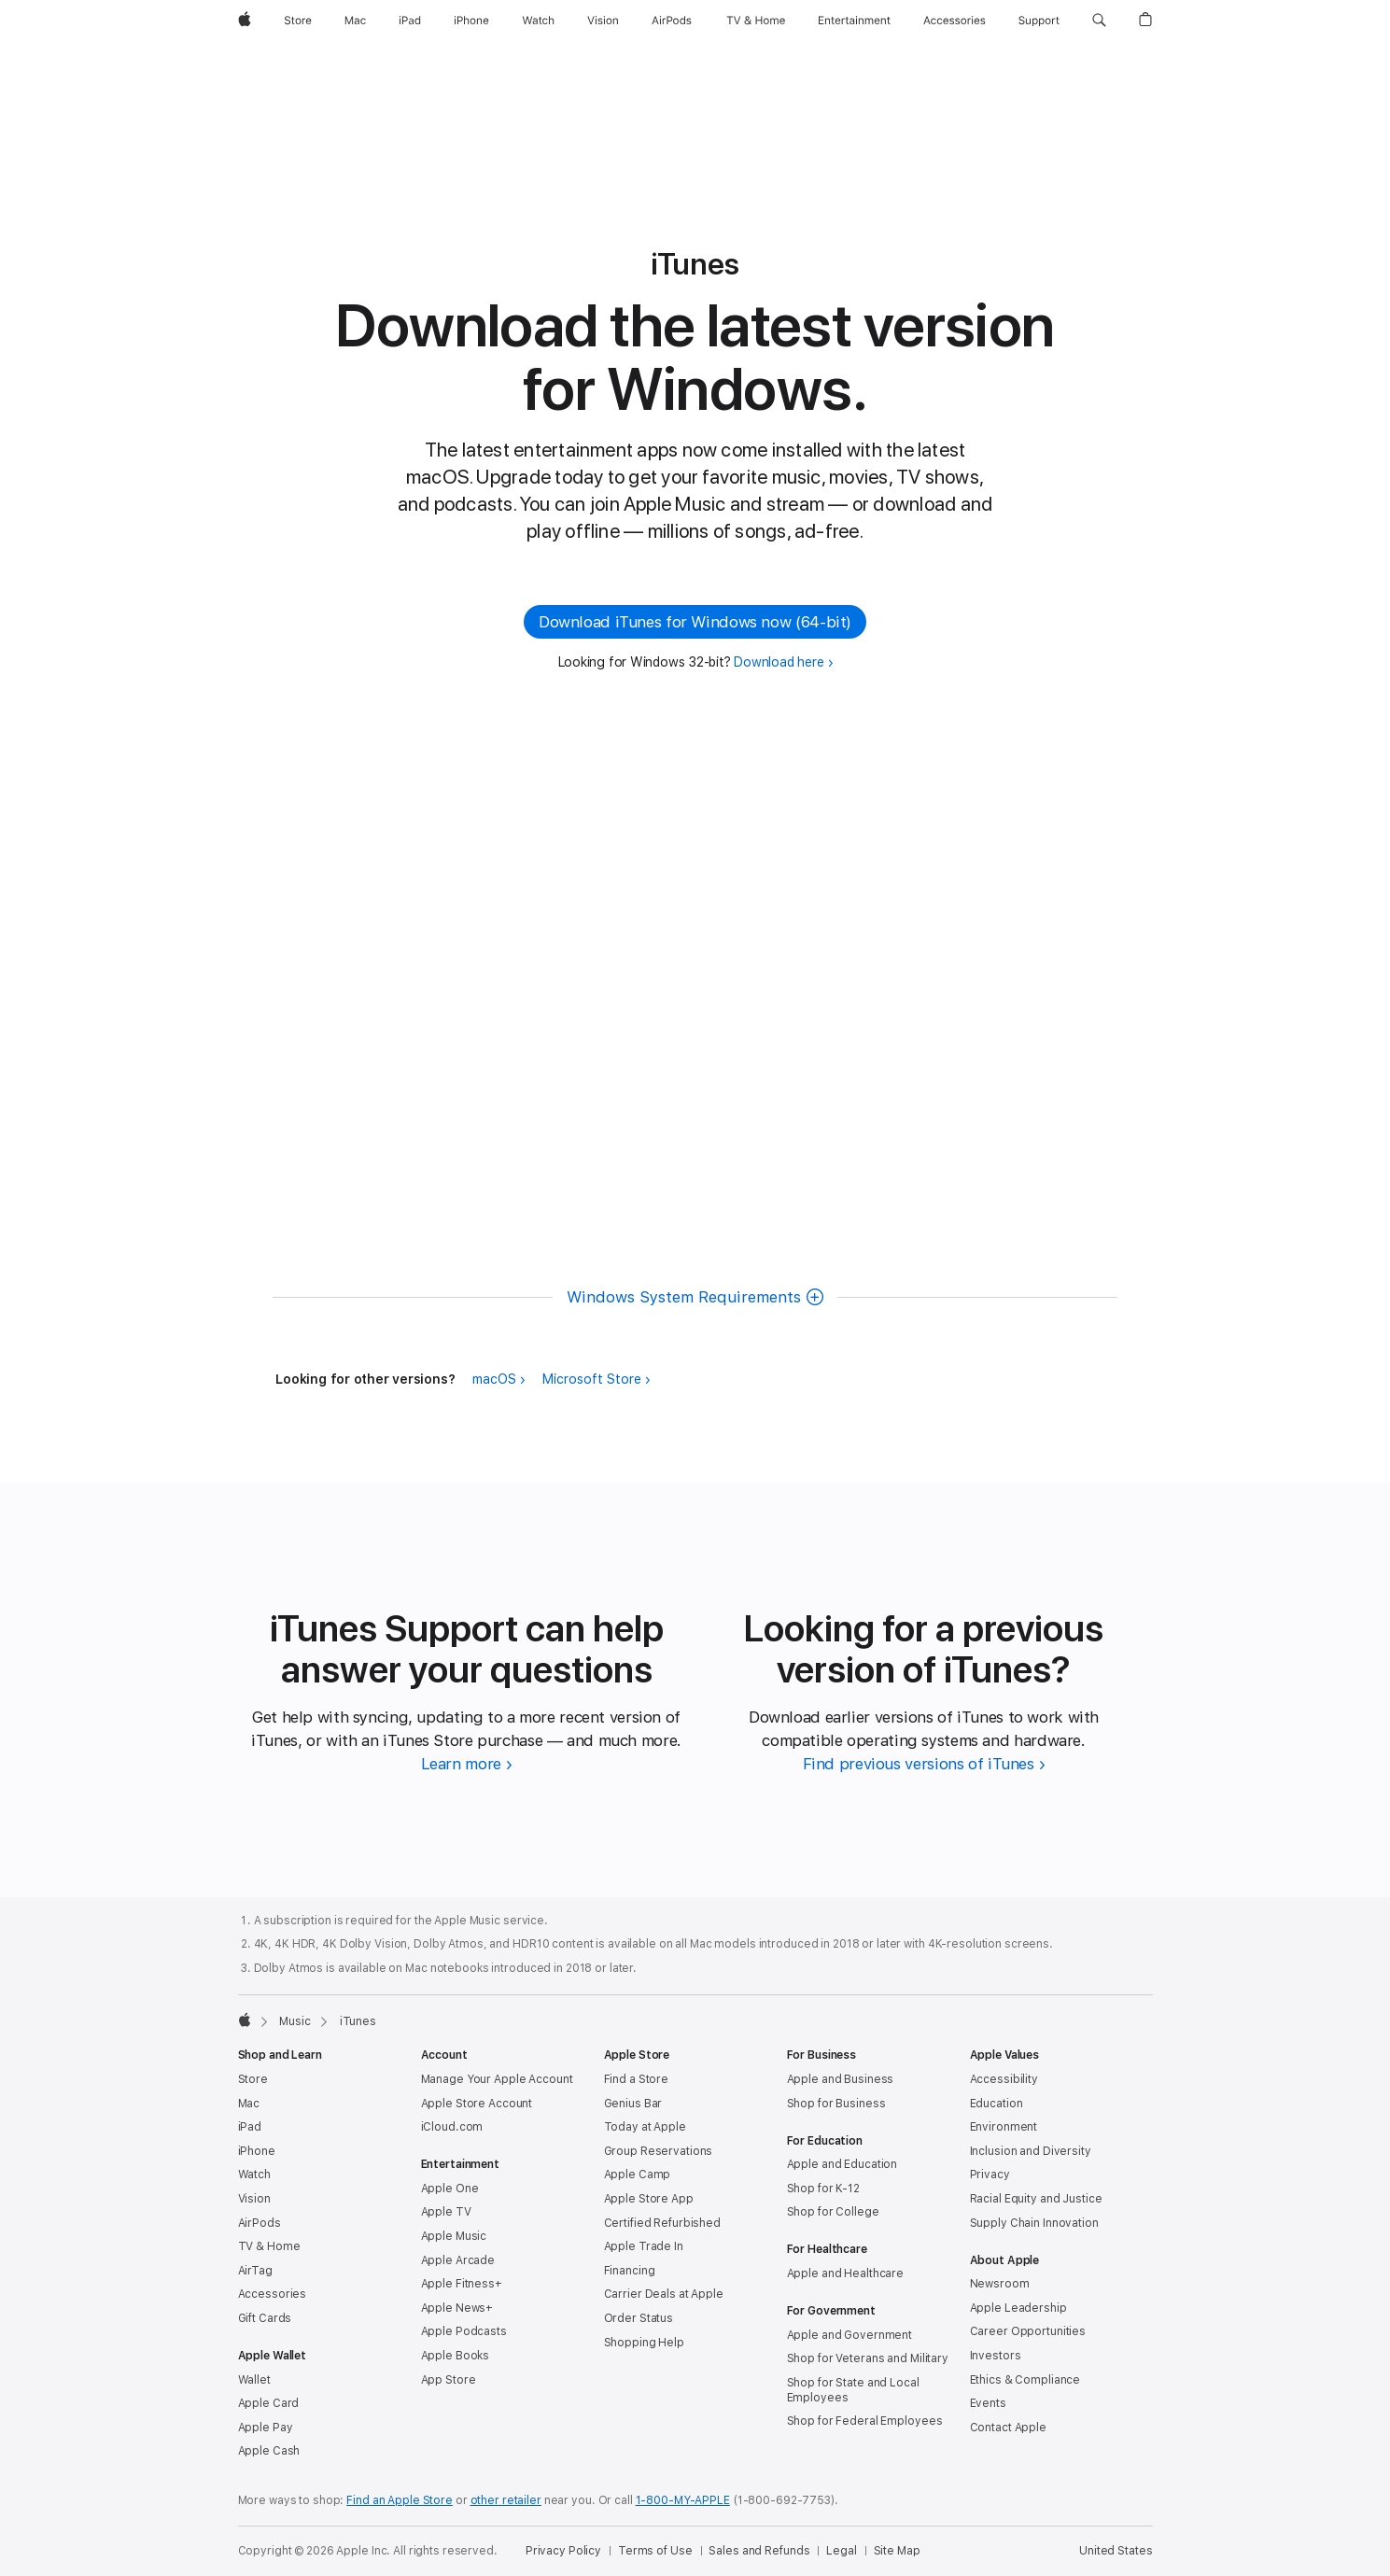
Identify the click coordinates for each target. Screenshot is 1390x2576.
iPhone (256, 2151)
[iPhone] (471, 20)
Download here (778, 662)
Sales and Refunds (759, 2550)
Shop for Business (836, 2103)
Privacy (990, 2174)
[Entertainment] (854, 20)
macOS (494, 1379)
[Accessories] (954, 20)
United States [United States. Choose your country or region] (1115, 2550)
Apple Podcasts (464, 2331)
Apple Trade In (643, 2246)
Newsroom (1000, 2283)
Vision (254, 2198)
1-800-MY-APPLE (683, 2500)
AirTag (255, 2270)
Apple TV (446, 2211)
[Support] (1039, 20)
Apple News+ (457, 2308)
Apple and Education (842, 2164)
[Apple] (245, 20)
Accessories (272, 2294)
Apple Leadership (1018, 2308)
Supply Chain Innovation (1034, 2223)
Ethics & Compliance (1025, 2379)
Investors (995, 2355)
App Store (448, 2379)
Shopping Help (644, 2342)
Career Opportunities (1028, 2331)
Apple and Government (850, 2335)
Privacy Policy (563, 2550)
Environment (1004, 2126)
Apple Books (455, 2355)
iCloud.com (452, 2126)
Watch (254, 2174)
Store (253, 2079)
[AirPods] (671, 20)
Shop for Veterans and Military (867, 2358)
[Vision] (603, 20)
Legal (841, 2550)
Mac (249, 2103)
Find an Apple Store (399, 2500)
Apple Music (454, 2236)
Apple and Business (840, 2079)
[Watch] (538, 20)
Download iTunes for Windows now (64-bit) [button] (695, 621)
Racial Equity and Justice (1036, 2198)
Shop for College (833, 2211)
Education (996, 2103)
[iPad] (409, 20)
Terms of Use (655, 2550)
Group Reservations (658, 2151)
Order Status (639, 2318)
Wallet (254, 2379)
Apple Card (269, 2403)
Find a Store (636, 2079)
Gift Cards (265, 2318)
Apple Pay (265, 2427)
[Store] (297, 20)
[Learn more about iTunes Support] (466, 1763)
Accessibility (1004, 2079)
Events (988, 2403)
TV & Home (269, 2246)
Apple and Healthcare (846, 2273)
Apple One (450, 2188)
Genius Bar (633, 2103)
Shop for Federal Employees (865, 2421)
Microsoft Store (591, 1379)
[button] (1099, 20)
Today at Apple (645, 2126)
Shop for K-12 (823, 2188)
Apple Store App (649, 2198)
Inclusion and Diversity (1030, 2151)
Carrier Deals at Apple (663, 2294)
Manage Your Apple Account (497, 2079)
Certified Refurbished (662, 2223)
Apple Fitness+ (461, 2283)
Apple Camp (637, 2174)
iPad (250, 2126)
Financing (629, 2270)
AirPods (259, 2223)
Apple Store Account (477, 2103)
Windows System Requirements (684, 1297)
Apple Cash (269, 2450)
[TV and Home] (755, 20)
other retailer (505, 2500)
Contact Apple (1008, 2427)
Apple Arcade (458, 2260)
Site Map (897, 2550)
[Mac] (355, 20)
